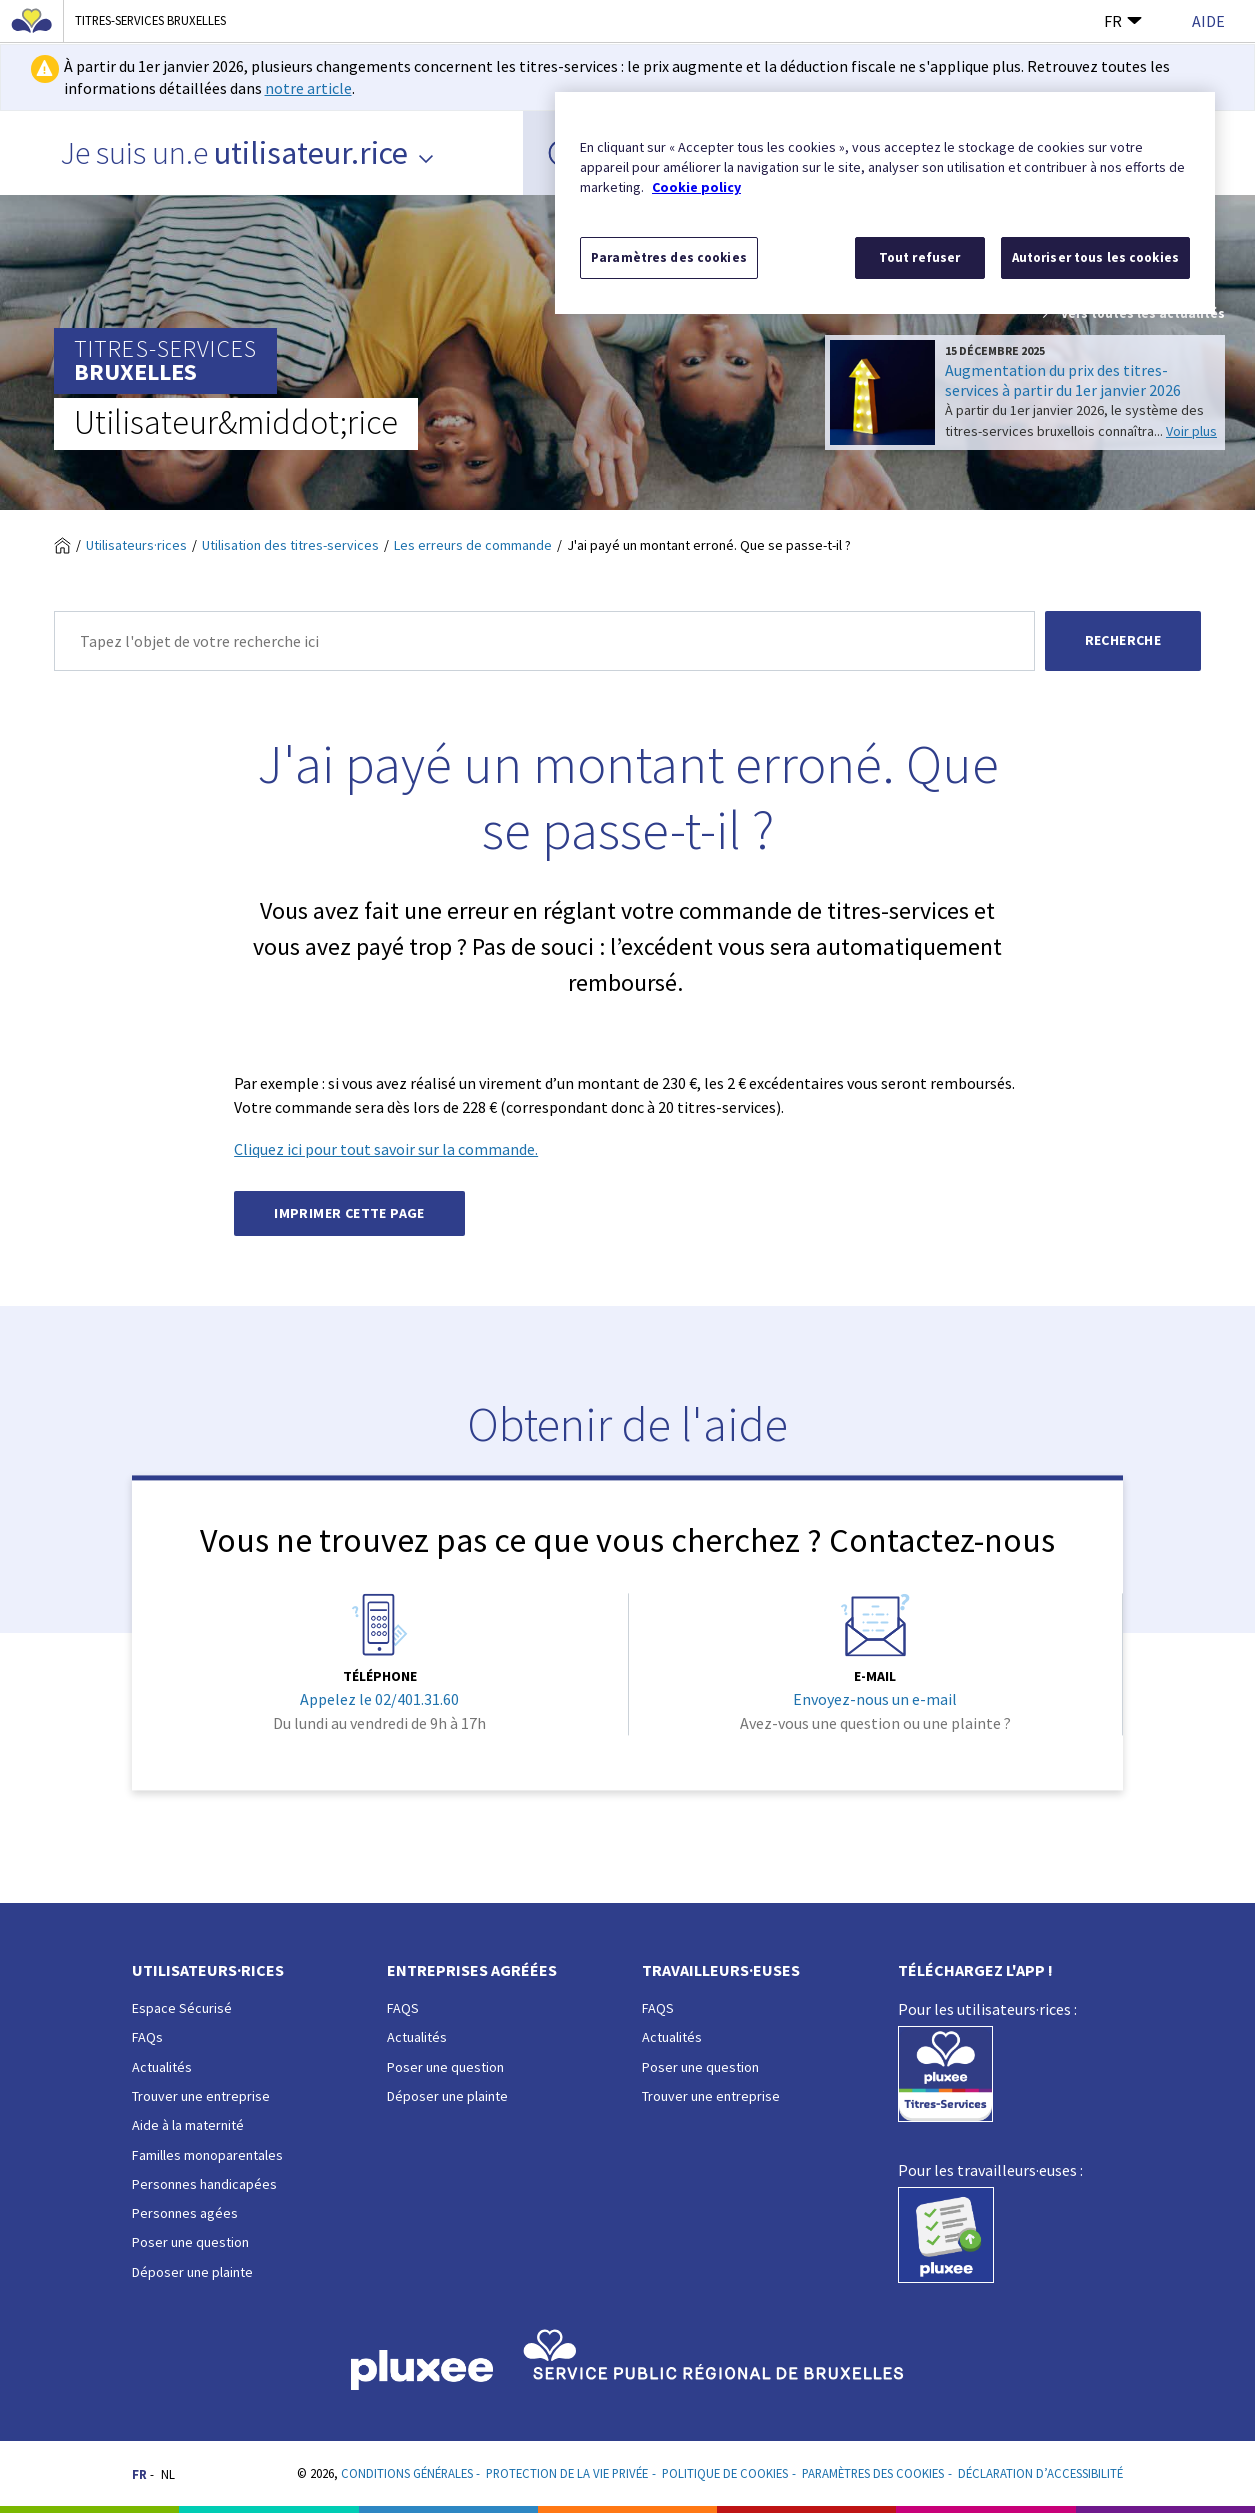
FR (1123, 21)
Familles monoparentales (207, 2155)
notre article (308, 88)
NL (168, 2474)
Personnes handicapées (204, 2184)
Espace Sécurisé (182, 2008)
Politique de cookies (725, 2473)
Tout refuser (920, 257)
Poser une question (190, 2242)
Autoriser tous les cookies (1095, 257)
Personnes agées (185, 2213)
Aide (1208, 21)
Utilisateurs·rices (136, 545)
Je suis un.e (248, 153)
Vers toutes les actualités (1132, 314)
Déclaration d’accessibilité (1040, 2473)
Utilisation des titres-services (290, 545)
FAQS (403, 2008)
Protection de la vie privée (567, 2473)
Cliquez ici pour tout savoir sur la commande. (386, 1149)
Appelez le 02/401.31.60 (379, 1700)
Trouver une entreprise (201, 2096)
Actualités (162, 2067)
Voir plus (1191, 431)
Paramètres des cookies (873, 2473)
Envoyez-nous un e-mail (875, 1700)
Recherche (1123, 640)
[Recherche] (544, 641)
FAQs (147, 2037)
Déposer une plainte (192, 2272)
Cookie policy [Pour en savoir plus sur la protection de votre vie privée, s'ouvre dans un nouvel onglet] (696, 187)
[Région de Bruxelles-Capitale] (32, 21)
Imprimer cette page (349, 1213)
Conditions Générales (407, 2473)
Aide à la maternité (188, 2125)
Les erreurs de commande (473, 545)
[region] (885, 203)
